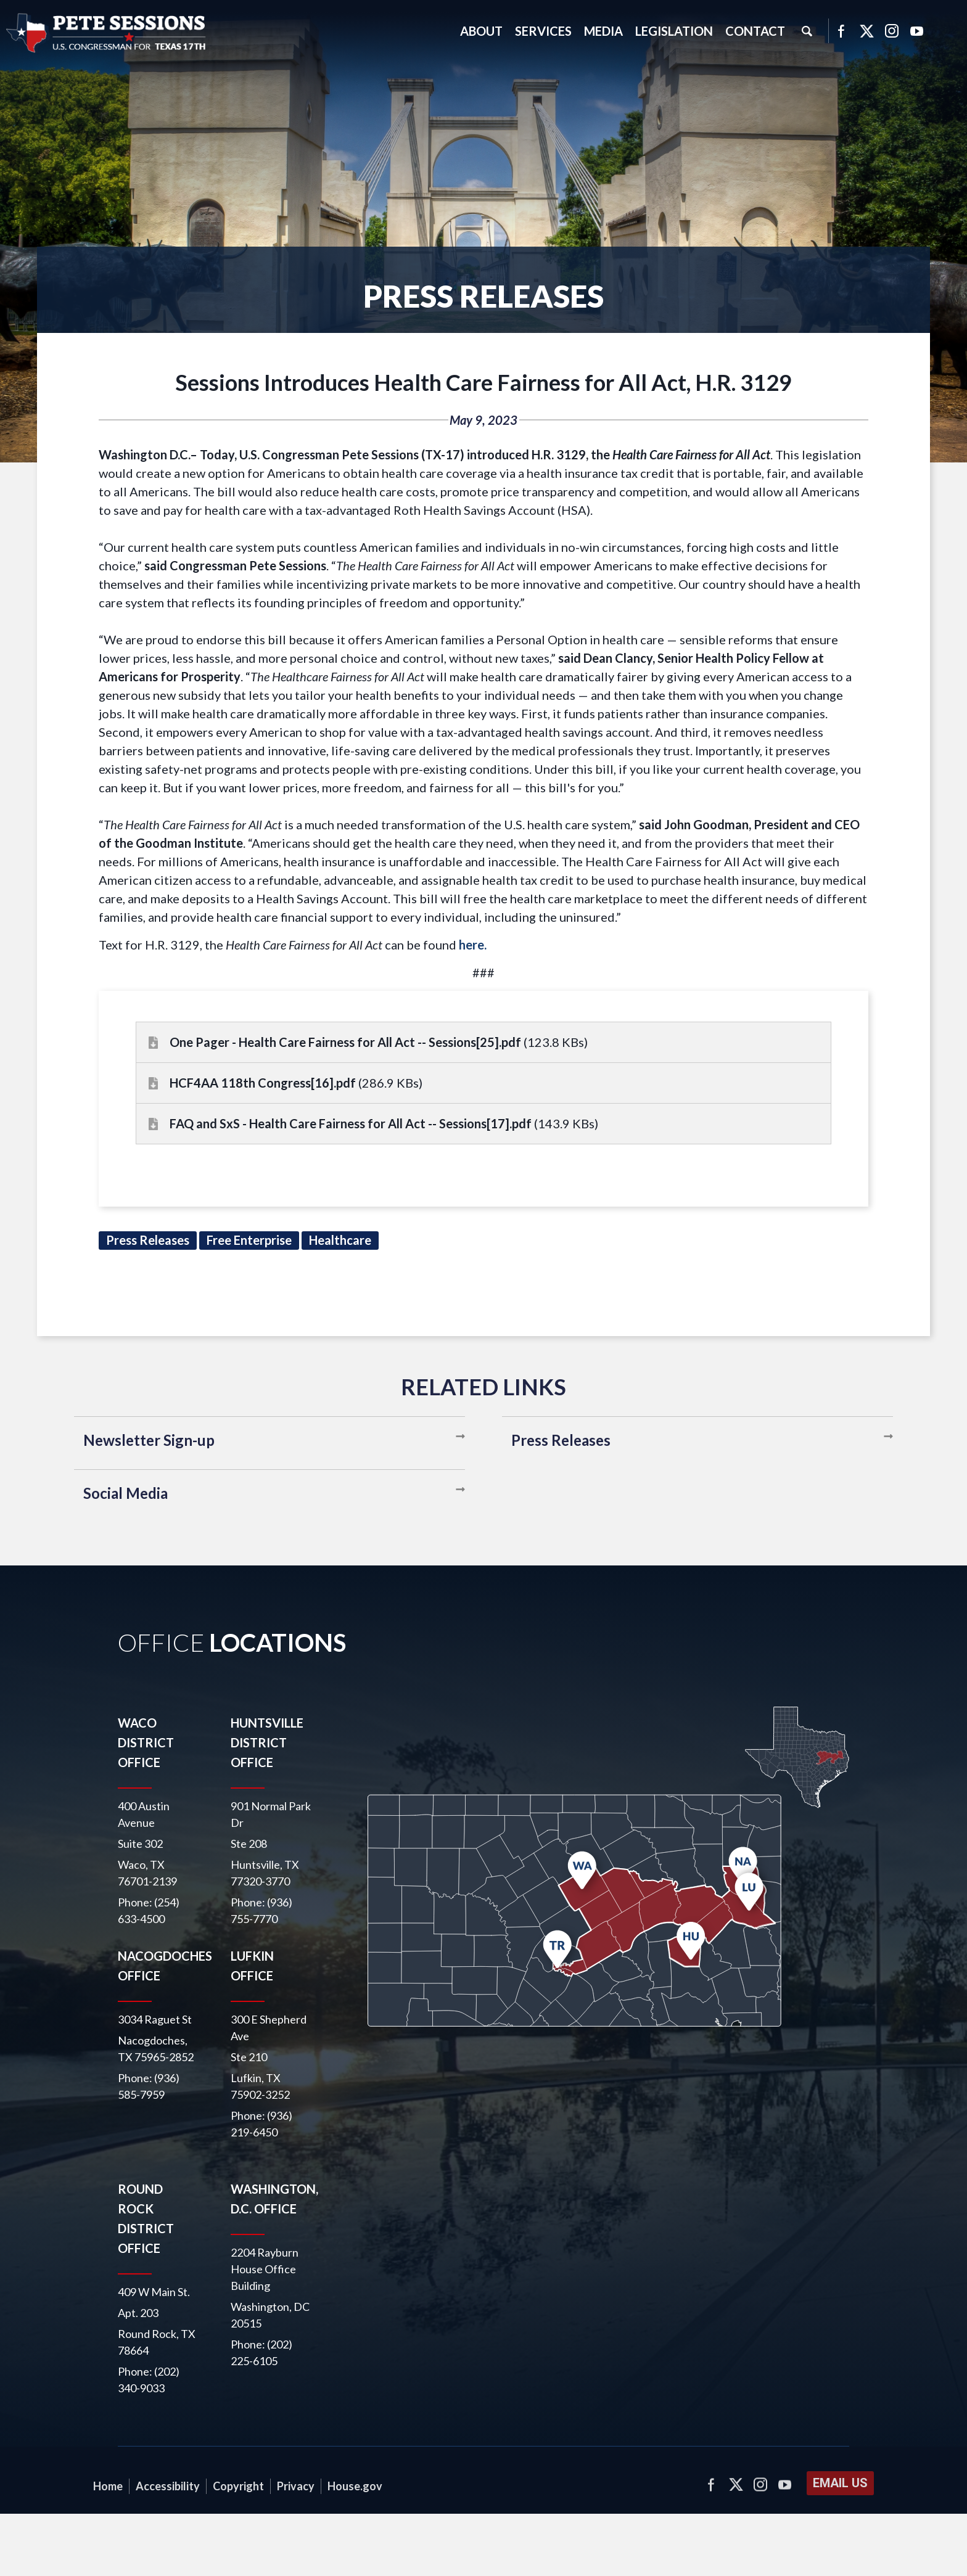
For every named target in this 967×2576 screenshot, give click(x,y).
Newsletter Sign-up (149, 1440)
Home (108, 2486)
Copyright (238, 2486)
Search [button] (806, 31)
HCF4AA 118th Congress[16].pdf (263, 1082)
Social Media (125, 1493)
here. (473, 944)
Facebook (841, 30)
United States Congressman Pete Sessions (106, 33)
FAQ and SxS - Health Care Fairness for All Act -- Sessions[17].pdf (351, 1123)
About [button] (481, 30)
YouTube (917, 30)
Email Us (840, 2483)
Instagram (891, 30)
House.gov (354, 2486)
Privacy (296, 2486)
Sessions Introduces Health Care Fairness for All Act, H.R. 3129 (483, 382)
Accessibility (168, 2486)
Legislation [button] (674, 30)
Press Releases (561, 1440)
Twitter (866, 30)
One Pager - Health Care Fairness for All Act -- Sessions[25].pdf (345, 1042)
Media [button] (603, 30)
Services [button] (543, 30)
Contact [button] (755, 30)
